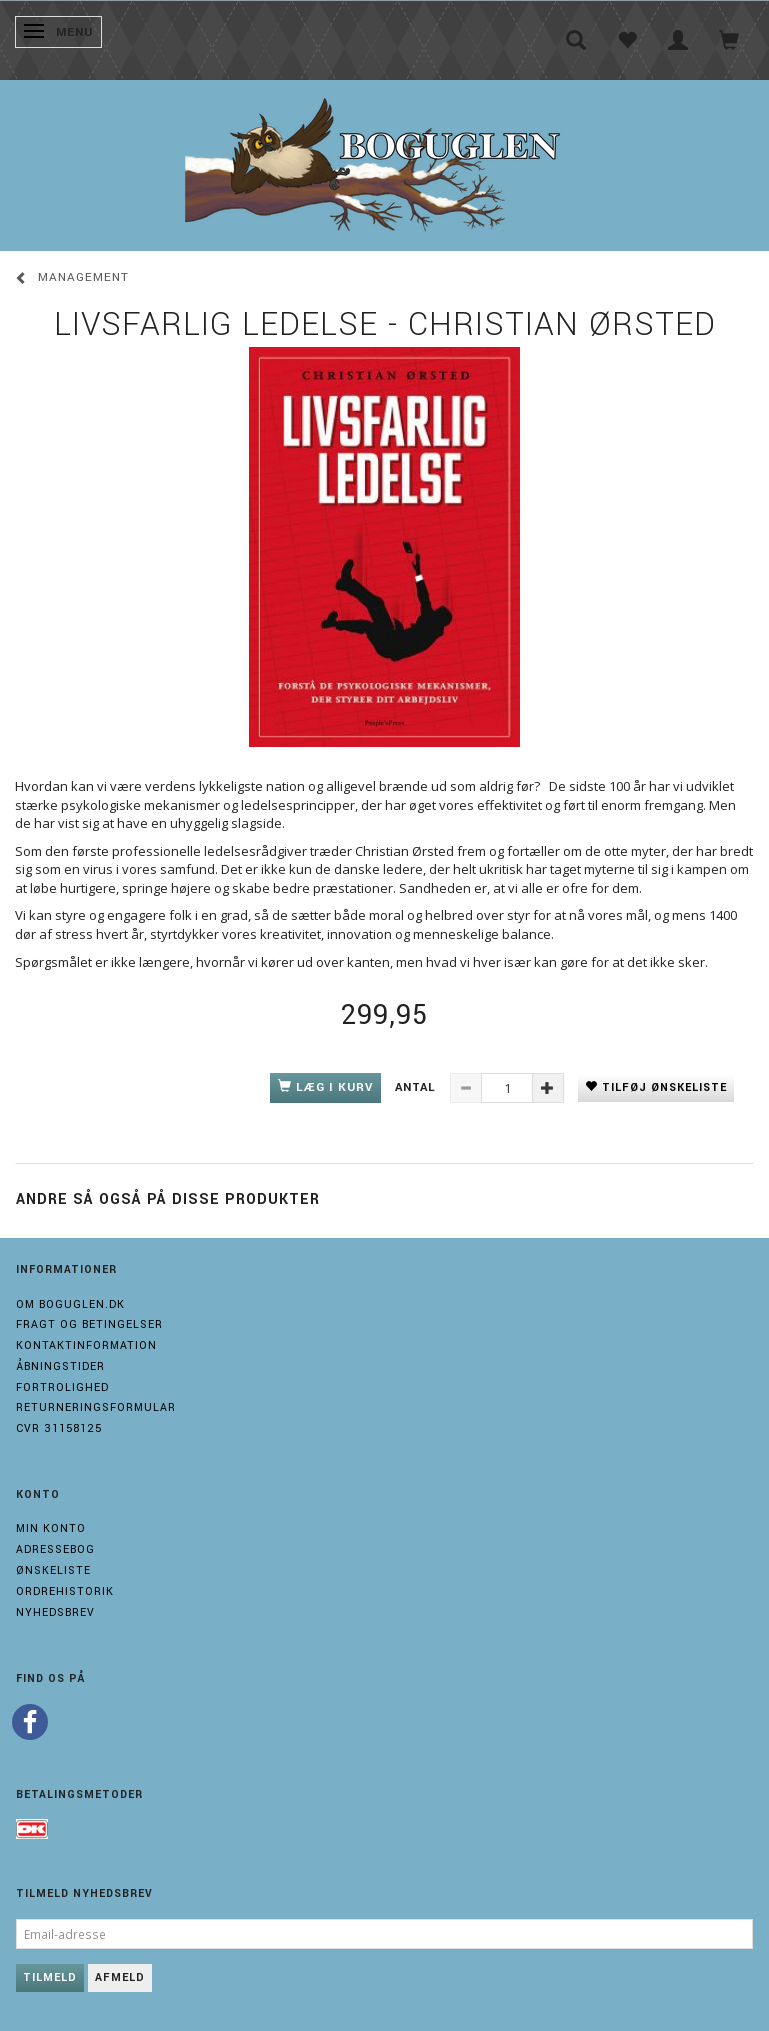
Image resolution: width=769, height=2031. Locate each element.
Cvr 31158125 (59, 1428)
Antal (417, 1087)
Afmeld (120, 1977)
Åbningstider (60, 1366)
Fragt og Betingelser (89, 1324)
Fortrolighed (62, 1387)
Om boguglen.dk (70, 1304)
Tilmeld (50, 1977)
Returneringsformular (96, 1407)
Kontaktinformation (86, 1345)
